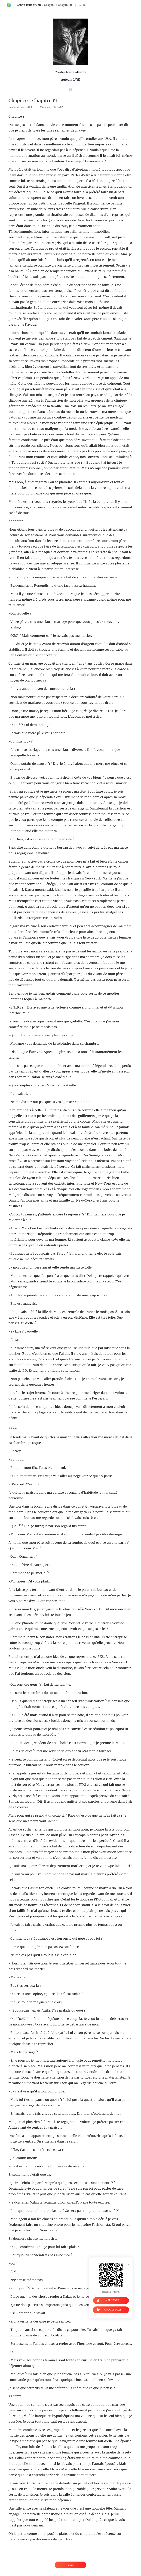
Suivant (70, 2565)
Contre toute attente (29, 4)
